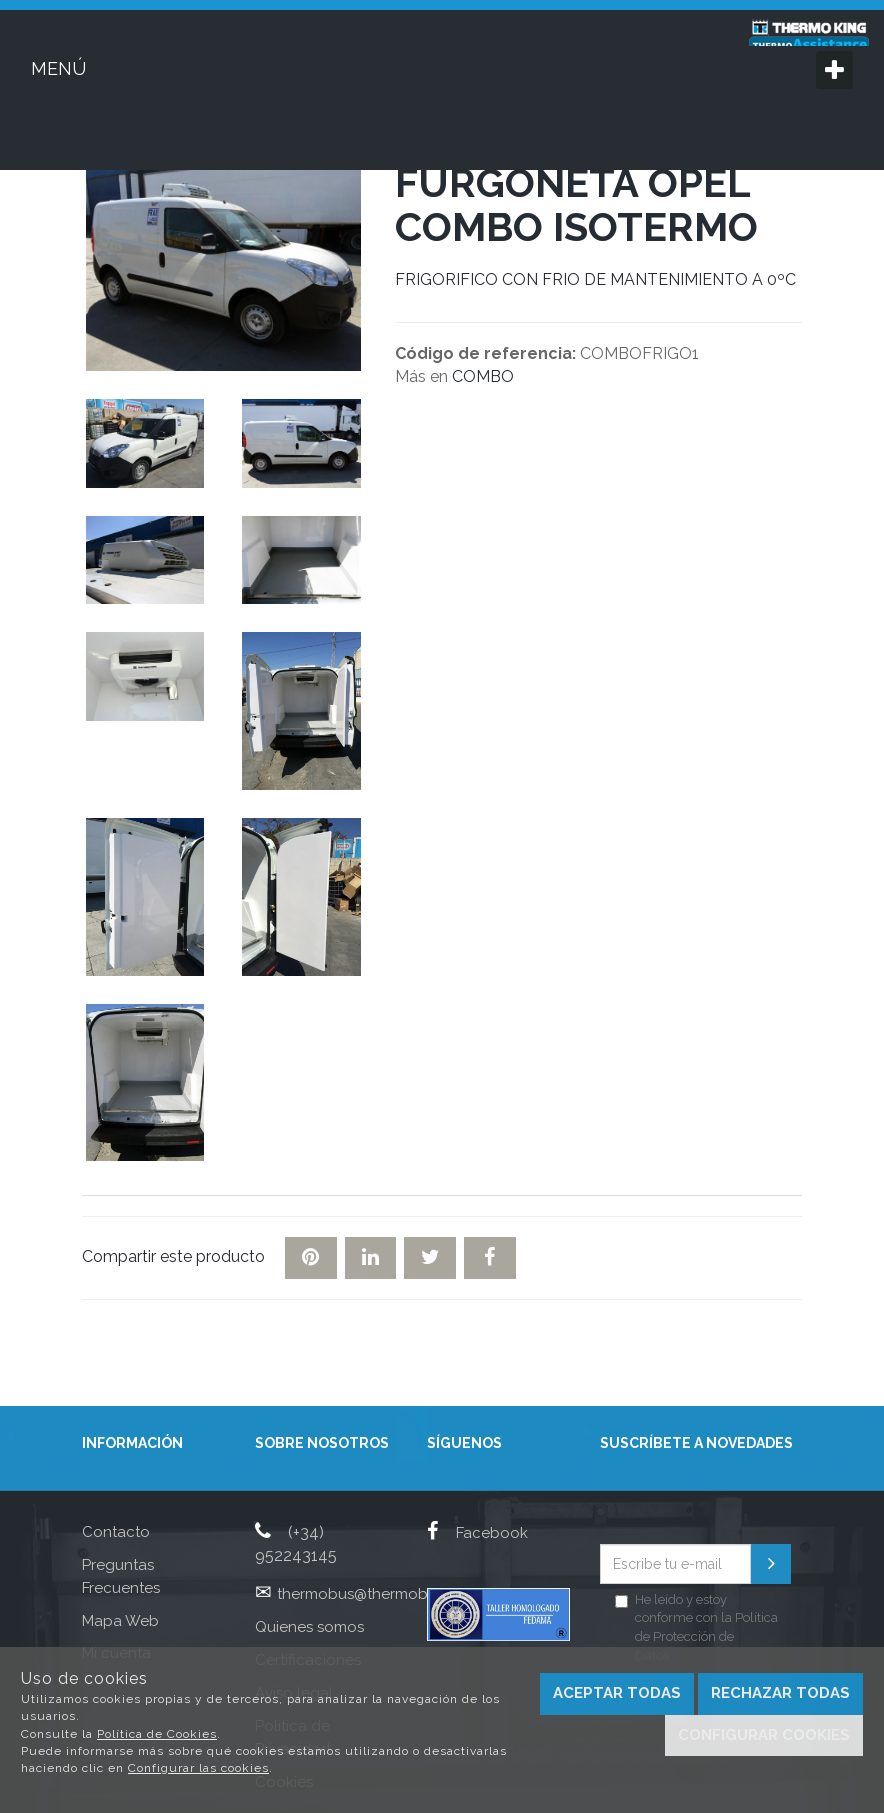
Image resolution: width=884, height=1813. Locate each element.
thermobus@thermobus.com (378, 1594)
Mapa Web (120, 1621)
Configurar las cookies (198, 1768)
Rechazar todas (780, 1693)
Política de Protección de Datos (706, 1636)
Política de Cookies (157, 1734)
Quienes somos (309, 1627)
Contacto (116, 1532)
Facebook (477, 1533)
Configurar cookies (764, 1735)
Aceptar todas (617, 1693)
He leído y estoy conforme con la (696, 1627)
